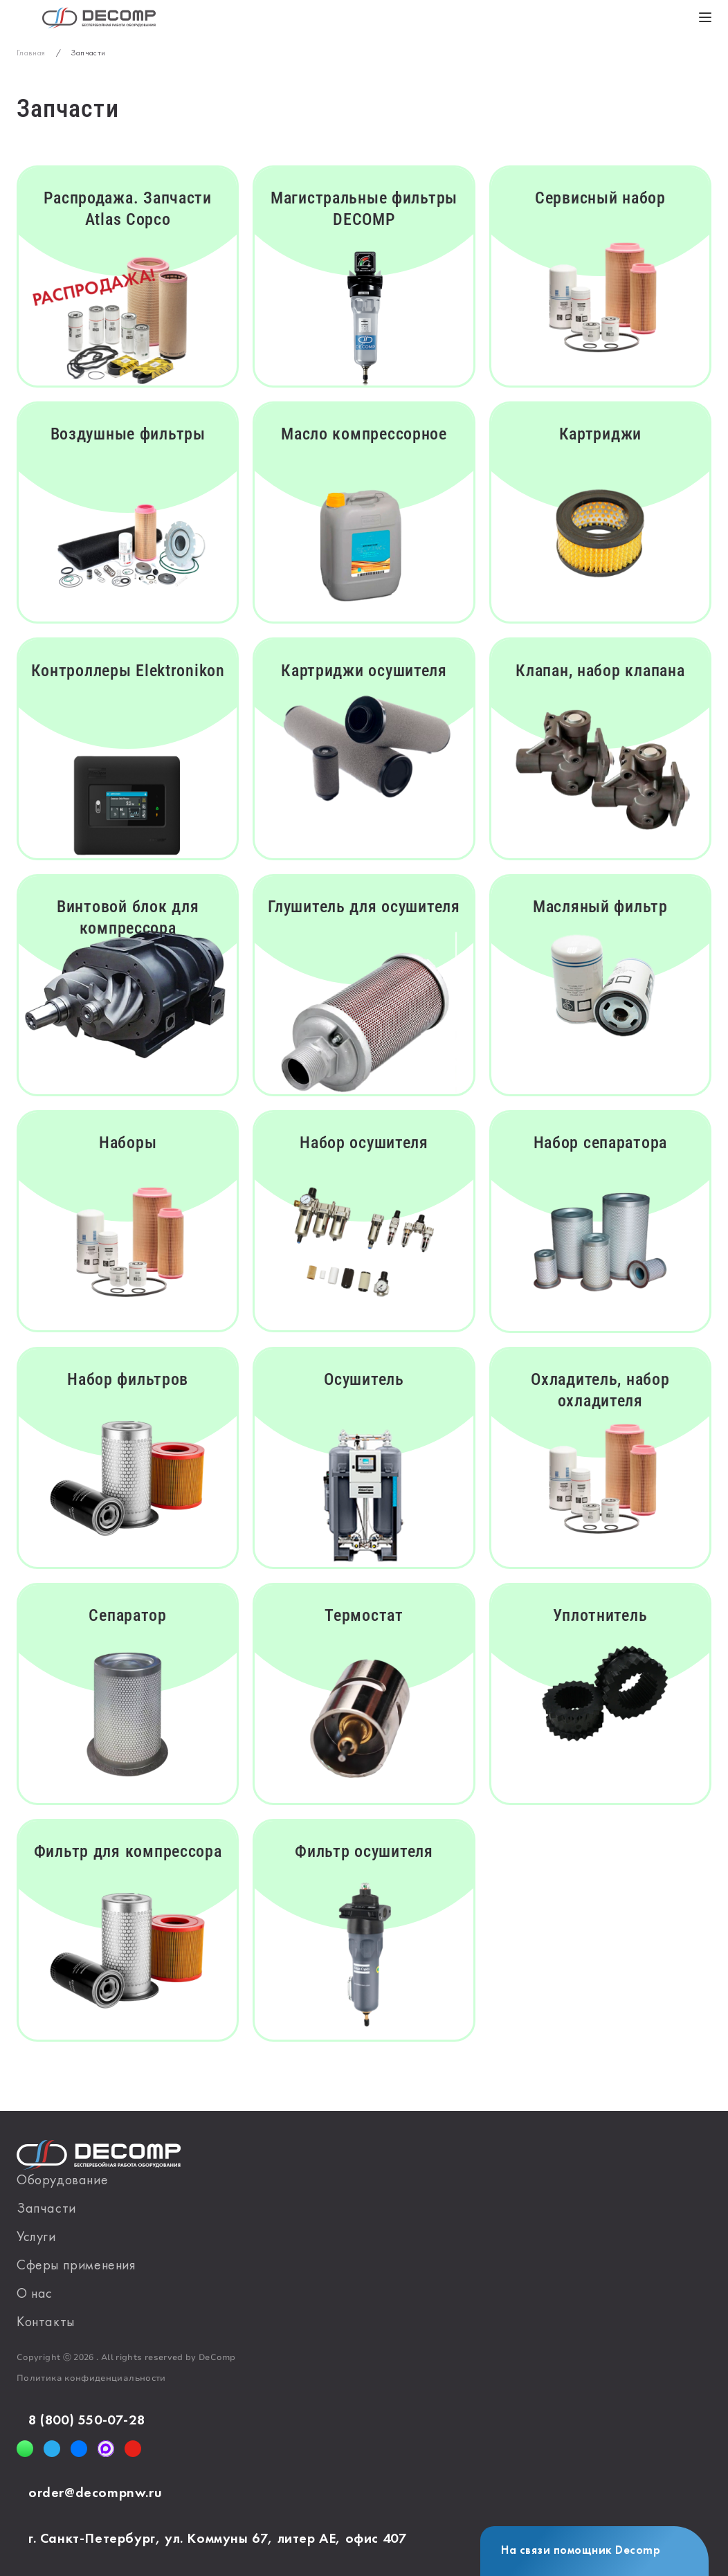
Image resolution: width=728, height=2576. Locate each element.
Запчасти (46, 2209)
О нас (35, 2294)
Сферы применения (76, 2266)
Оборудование (62, 2181)
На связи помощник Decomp (580, 2551)
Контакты (46, 2323)
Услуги (36, 2237)
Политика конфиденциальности (91, 2378)
